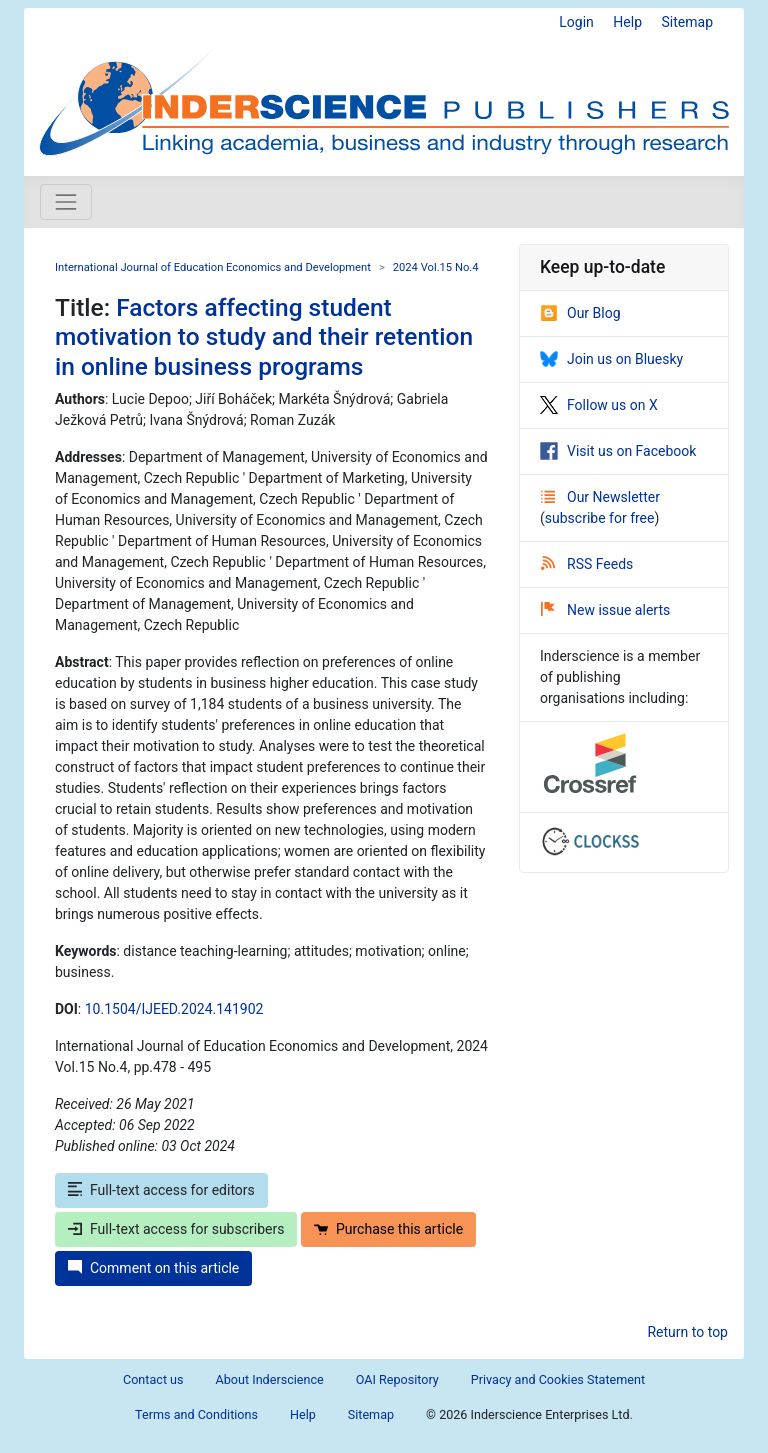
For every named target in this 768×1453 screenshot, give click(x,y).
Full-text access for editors (161, 1190)
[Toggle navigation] (66, 202)
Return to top (687, 1332)
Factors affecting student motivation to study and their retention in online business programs (264, 337)
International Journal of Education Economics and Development (213, 267)
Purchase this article (388, 1229)
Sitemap (687, 22)
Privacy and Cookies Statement (558, 1379)
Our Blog (580, 313)
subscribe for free (600, 518)
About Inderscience (270, 1379)
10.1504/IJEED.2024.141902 (174, 1009)
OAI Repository (397, 1379)
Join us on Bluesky (611, 359)
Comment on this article (153, 1268)
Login (576, 22)
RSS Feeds (587, 564)
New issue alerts (605, 610)
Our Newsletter (600, 497)
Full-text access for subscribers (176, 1229)
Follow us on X (599, 405)
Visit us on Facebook (618, 451)
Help (627, 22)
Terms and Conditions (196, 1414)
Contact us (153, 1379)
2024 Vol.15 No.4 (436, 267)
